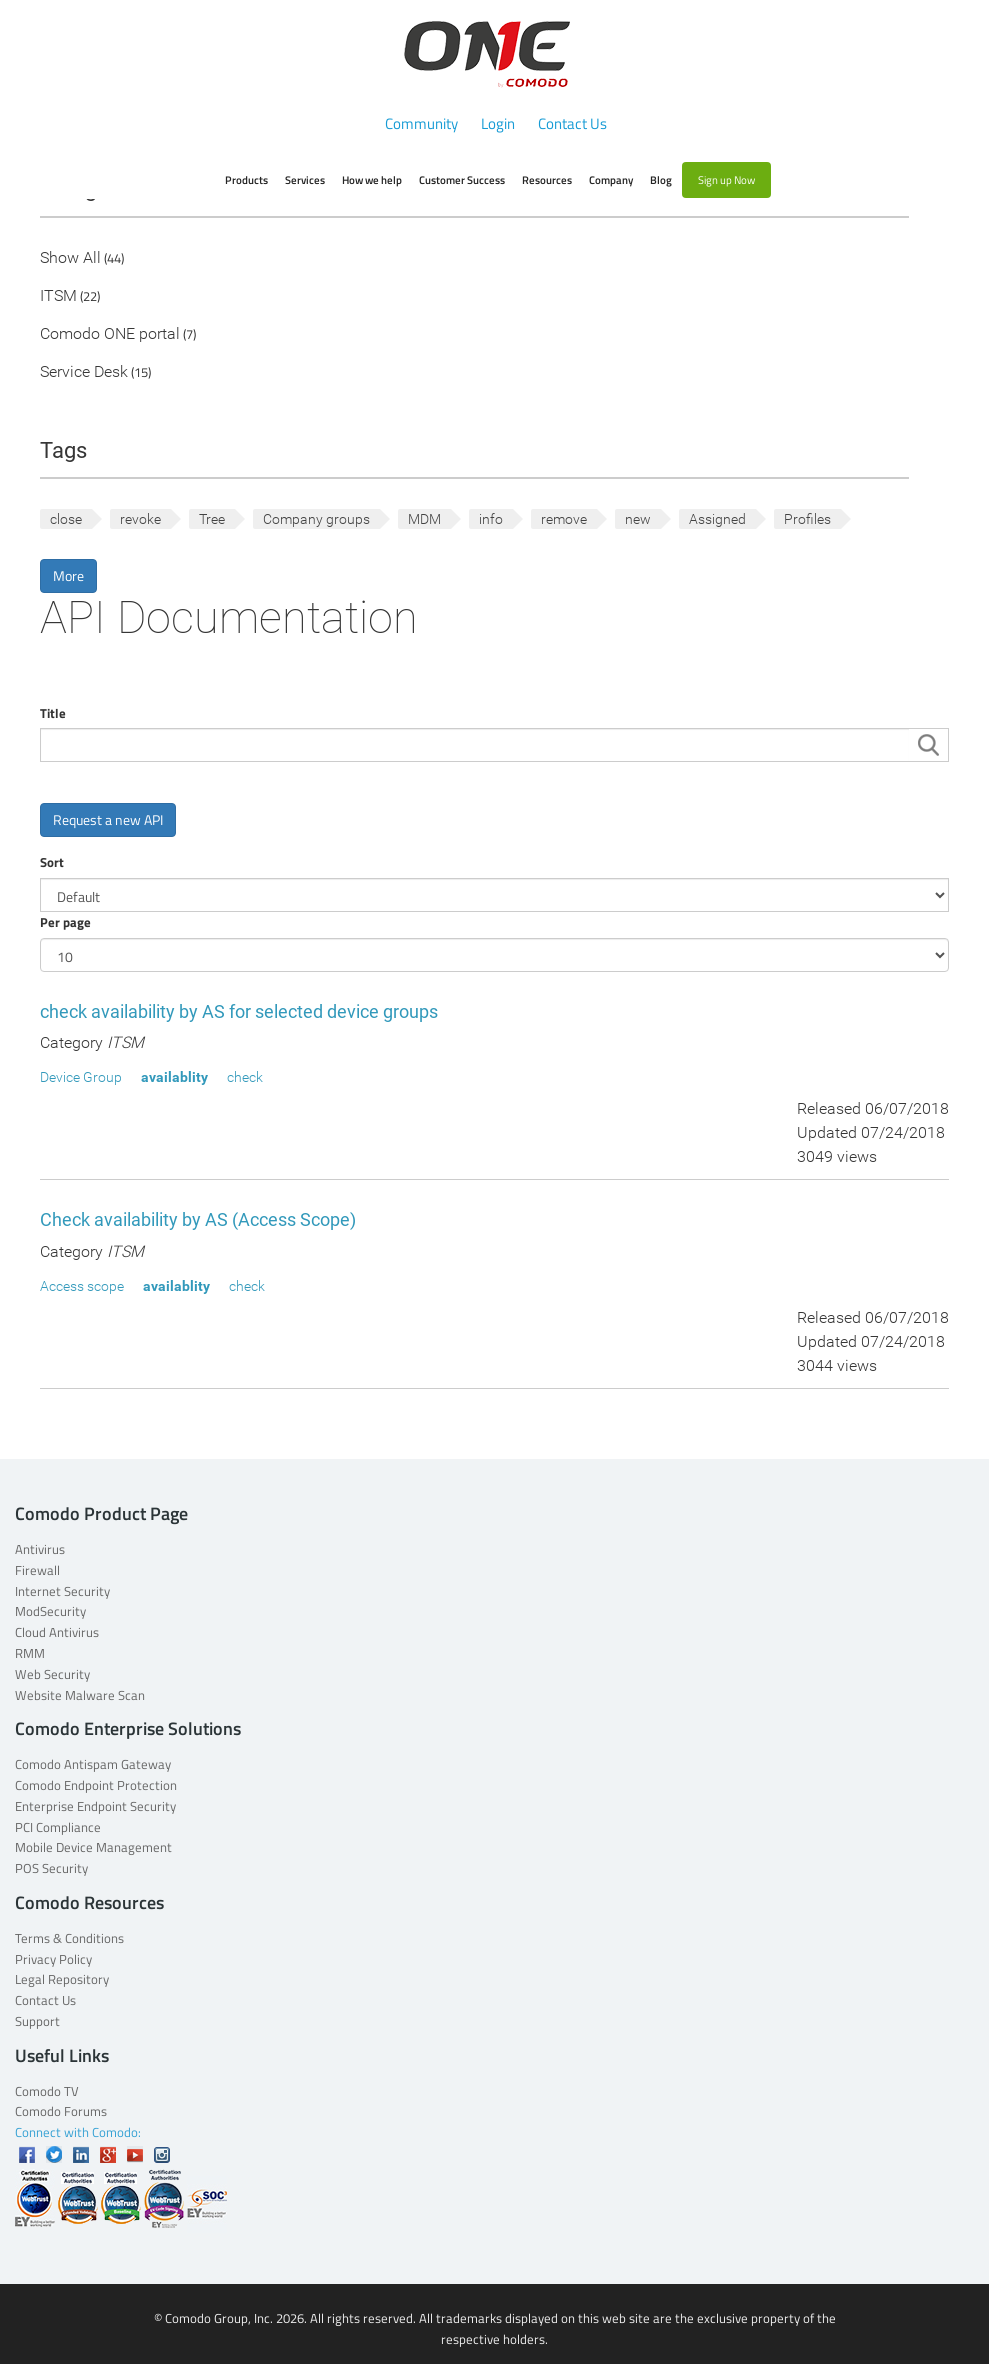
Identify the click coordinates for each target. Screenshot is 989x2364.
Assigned (717, 519)
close (66, 519)
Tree (212, 519)
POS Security (51, 1868)
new (638, 519)
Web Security (52, 1674)
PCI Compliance (58, 1827)
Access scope (82, 1286)
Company (611, 180)
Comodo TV (47, 2091)
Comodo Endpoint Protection (96, 1785)
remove (564, 519)
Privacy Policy (53, 1959)
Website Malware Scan (80, 1695)
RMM (30, 1653)
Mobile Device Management (93, 1847)
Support (37, 2021)
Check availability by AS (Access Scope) (198, 1219)
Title (53, 713)
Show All (70, 258)
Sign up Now (726, 180)
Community (421, 123)
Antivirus (40, 1549)
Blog (661, 180)
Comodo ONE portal (110, 334)
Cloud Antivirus (57, 1632)
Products (246, 180)
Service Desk (84, 372)
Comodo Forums (61, 2111)
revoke (140, 519)
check (245, 1077)
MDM (424, 519)
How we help (372, 180)
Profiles (807, 519)
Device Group (81, 1077)
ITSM (58, 296)
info (491, 519)
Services (305, 180)
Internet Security (62, 1591)
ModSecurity (50, 1611)
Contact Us (572, 123)
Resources (547, 180)
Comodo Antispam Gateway (93, 1764)
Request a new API (108, 819)
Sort (52, 862)
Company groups (316, 519)
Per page (65, 922)
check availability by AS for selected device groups (239, 1011)
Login (498, 123)
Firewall (37, 1570)
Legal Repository (62, 1979)
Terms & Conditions (69, 1938)
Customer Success (462, 180)
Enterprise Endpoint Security (95, 1806)
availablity (174, 1077)
